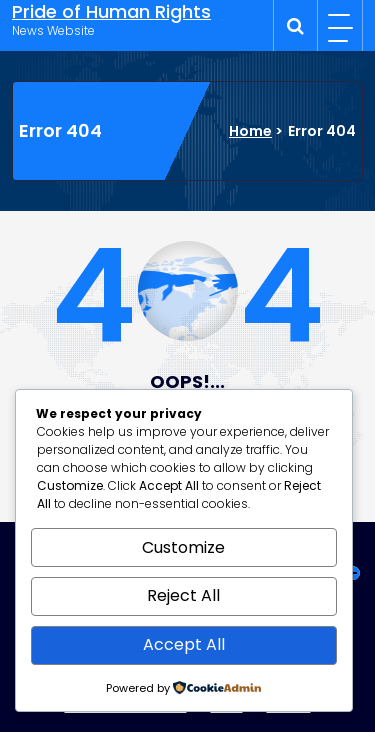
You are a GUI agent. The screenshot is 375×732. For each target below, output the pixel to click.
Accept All (184, 644)
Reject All (183, 595)
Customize (183, 547)
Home (250, 131)
